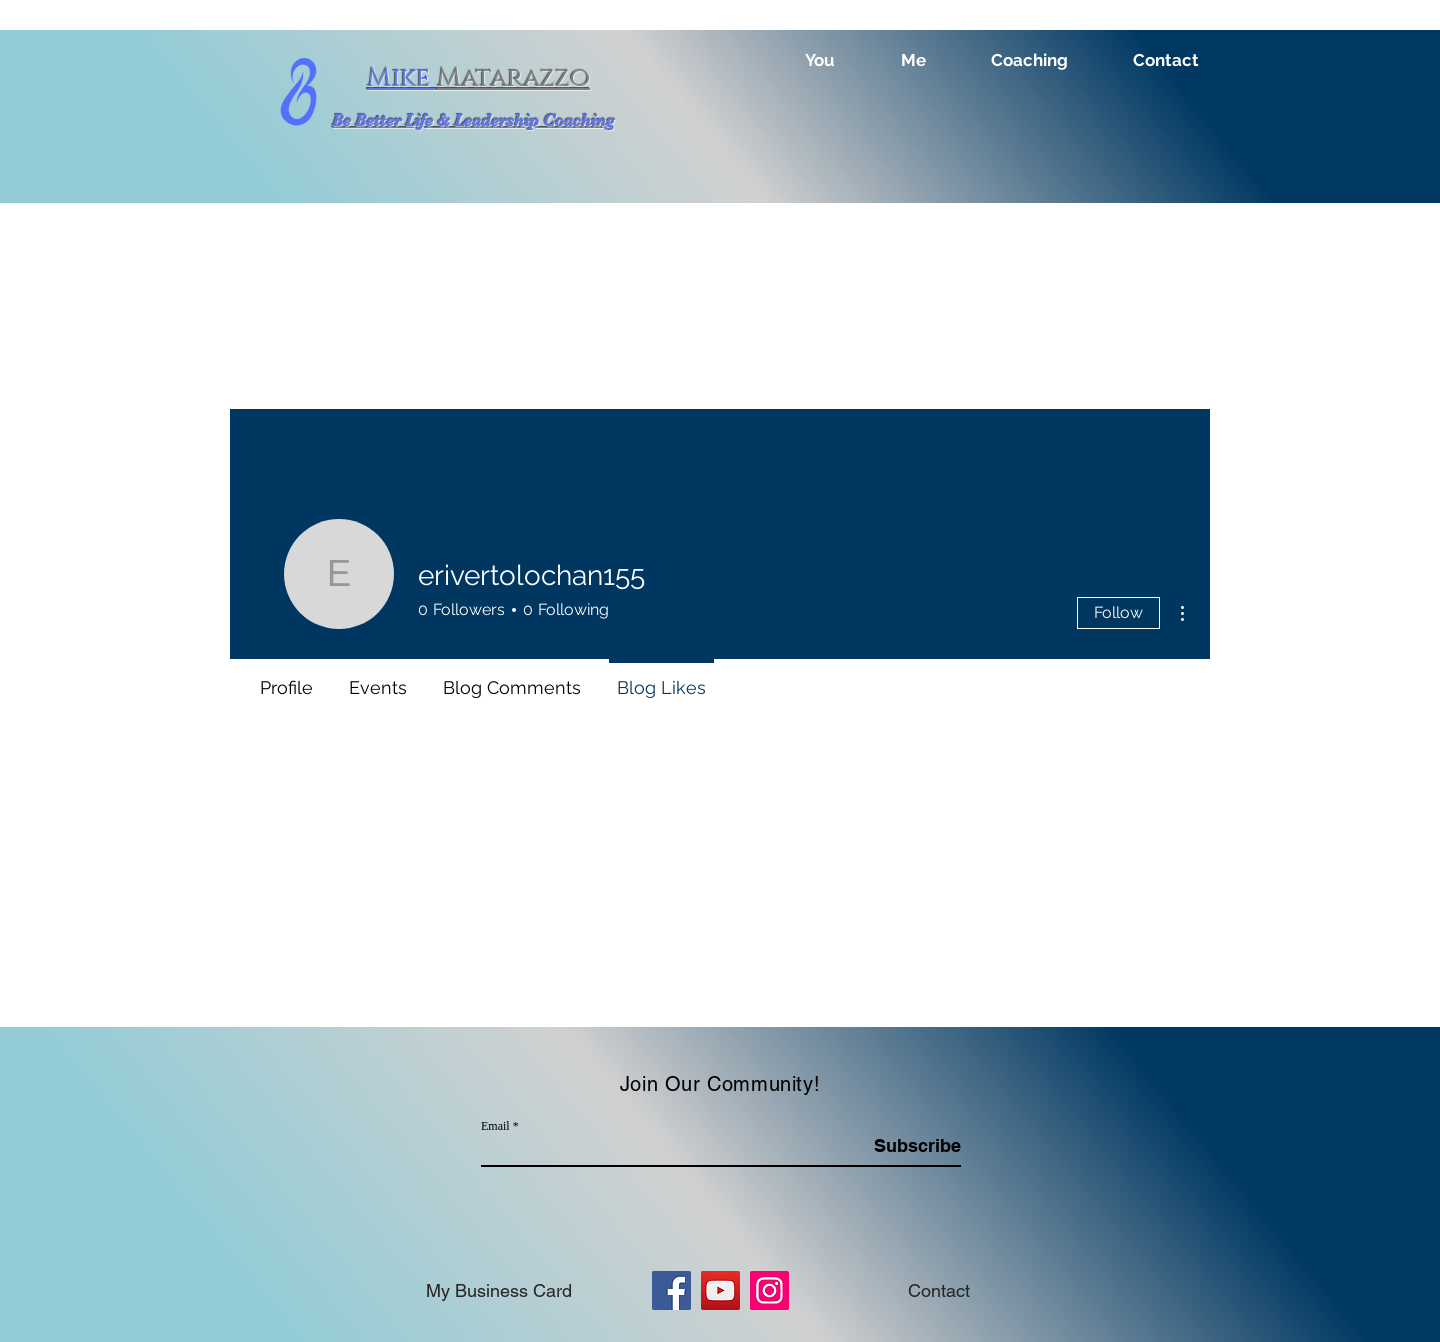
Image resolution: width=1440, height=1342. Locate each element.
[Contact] (939, 1290)
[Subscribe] (910, 1145)
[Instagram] (769, 1290)
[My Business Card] (498, 1290)
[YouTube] (720, 1290)
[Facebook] (671, 1290)
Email (495, 1126)
